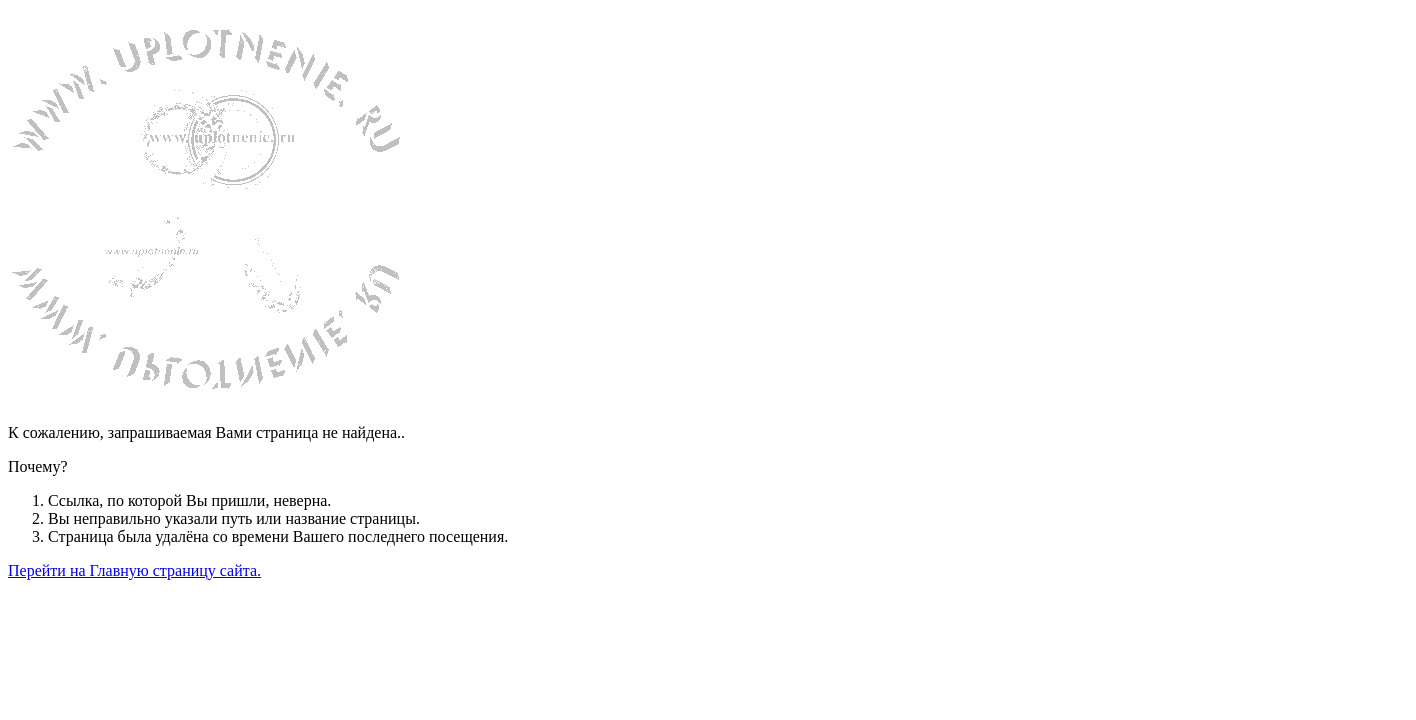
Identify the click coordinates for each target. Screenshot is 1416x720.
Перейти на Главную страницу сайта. (134, 570)
